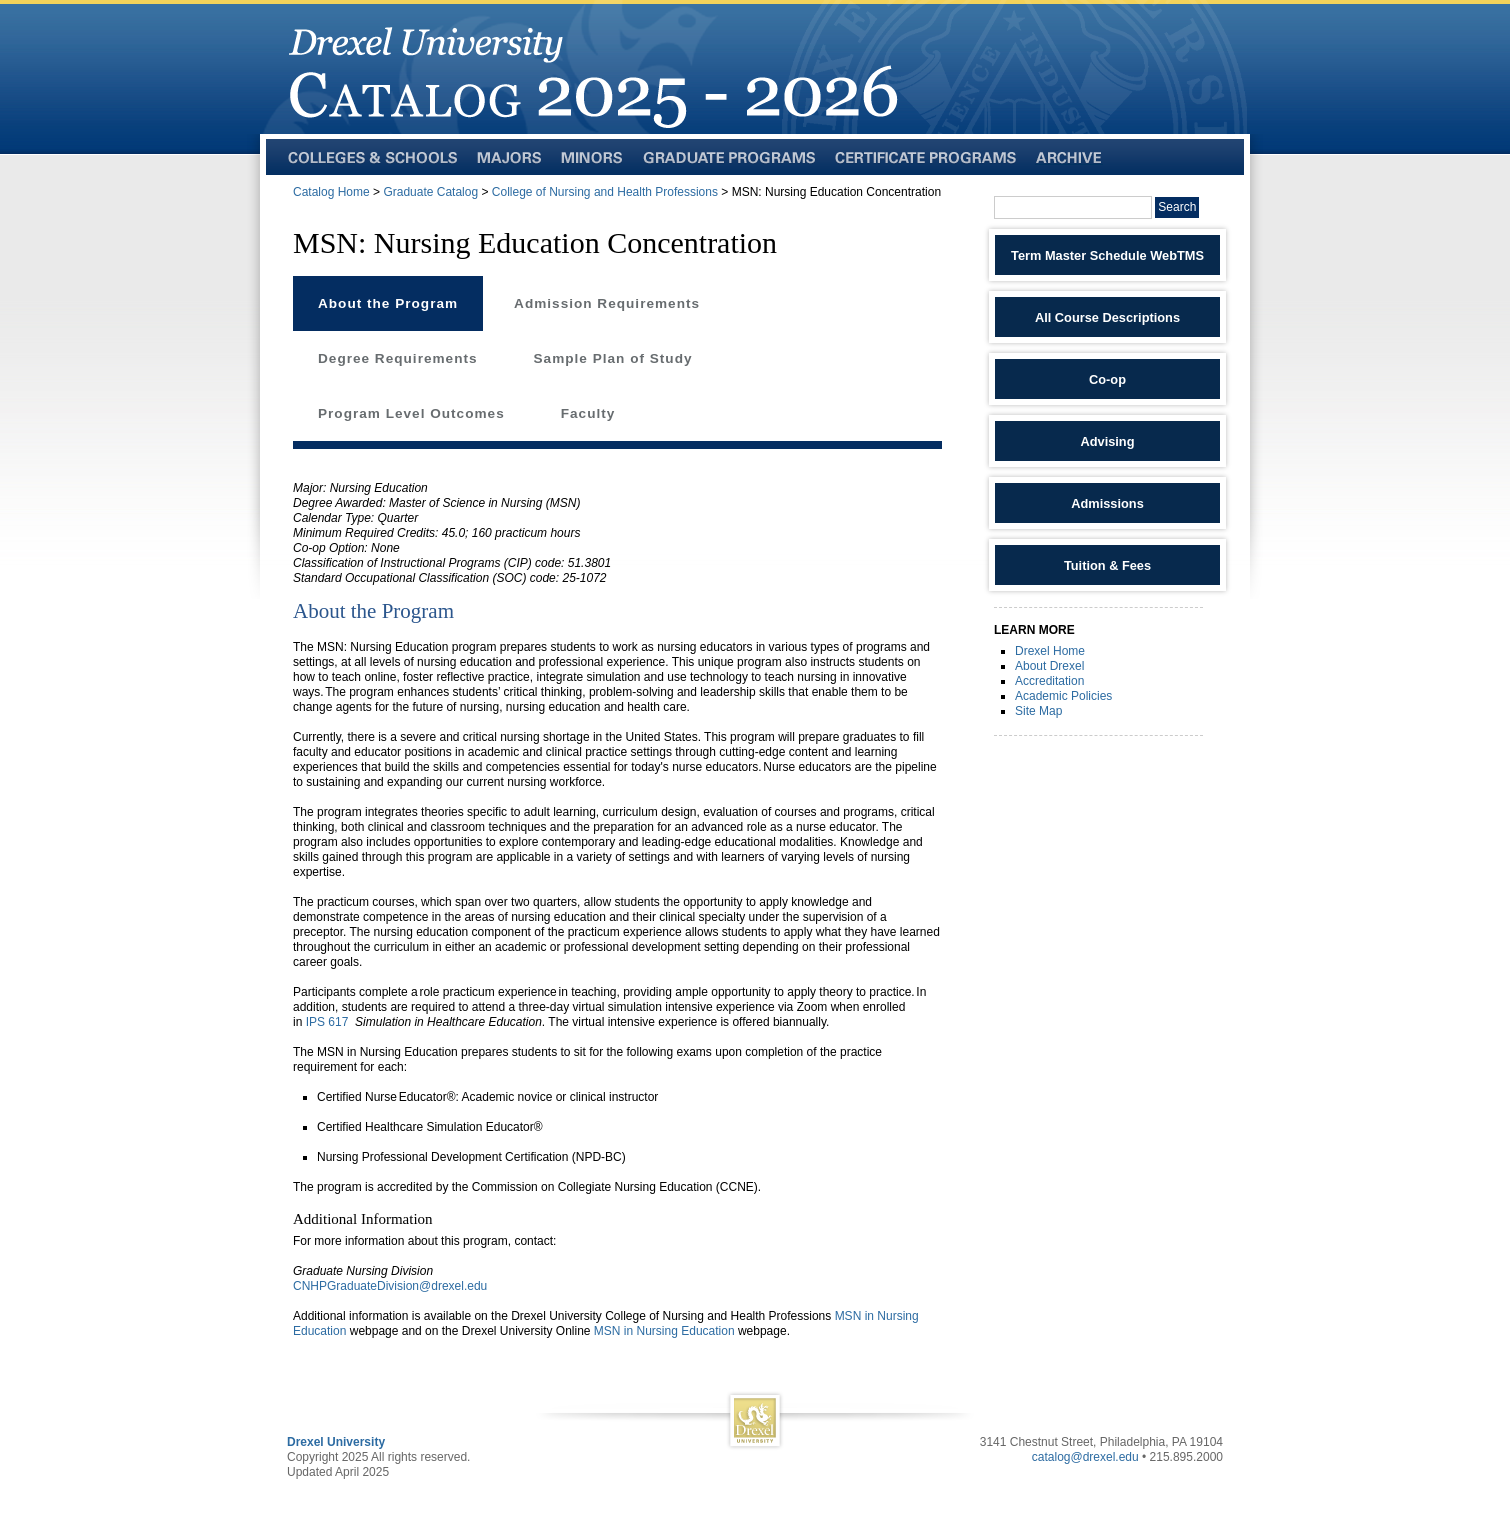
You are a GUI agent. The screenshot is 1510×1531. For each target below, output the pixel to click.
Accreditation (1049, 681)
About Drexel (1049, 666)
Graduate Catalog (430, 192)
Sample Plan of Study (613, 358)
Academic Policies (1063, 696)
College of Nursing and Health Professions (605, 192)
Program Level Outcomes (411, 413)
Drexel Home (1050, 651)
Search (1177, 207)
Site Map (1038, 711)
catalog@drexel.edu (1085, 1457)
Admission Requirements (607, 303)
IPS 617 (327, 1022)
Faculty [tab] (588, 413)
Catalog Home (331, 192)
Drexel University (336, 1442)
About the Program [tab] (388, 303)
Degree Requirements (398, 358)
